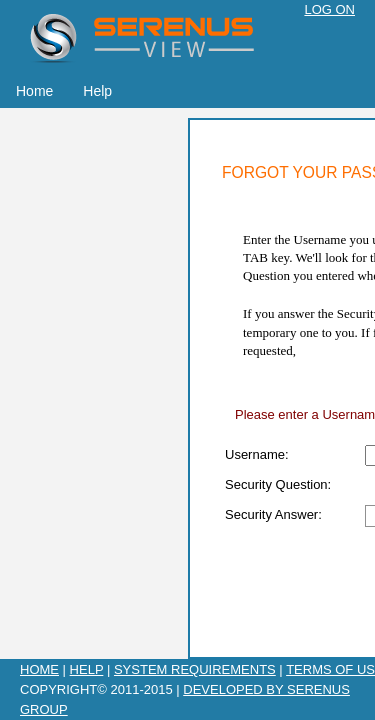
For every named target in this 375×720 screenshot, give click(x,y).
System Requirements (195, 669)
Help (87, 669)
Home (39, 669)
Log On (329, 9)
